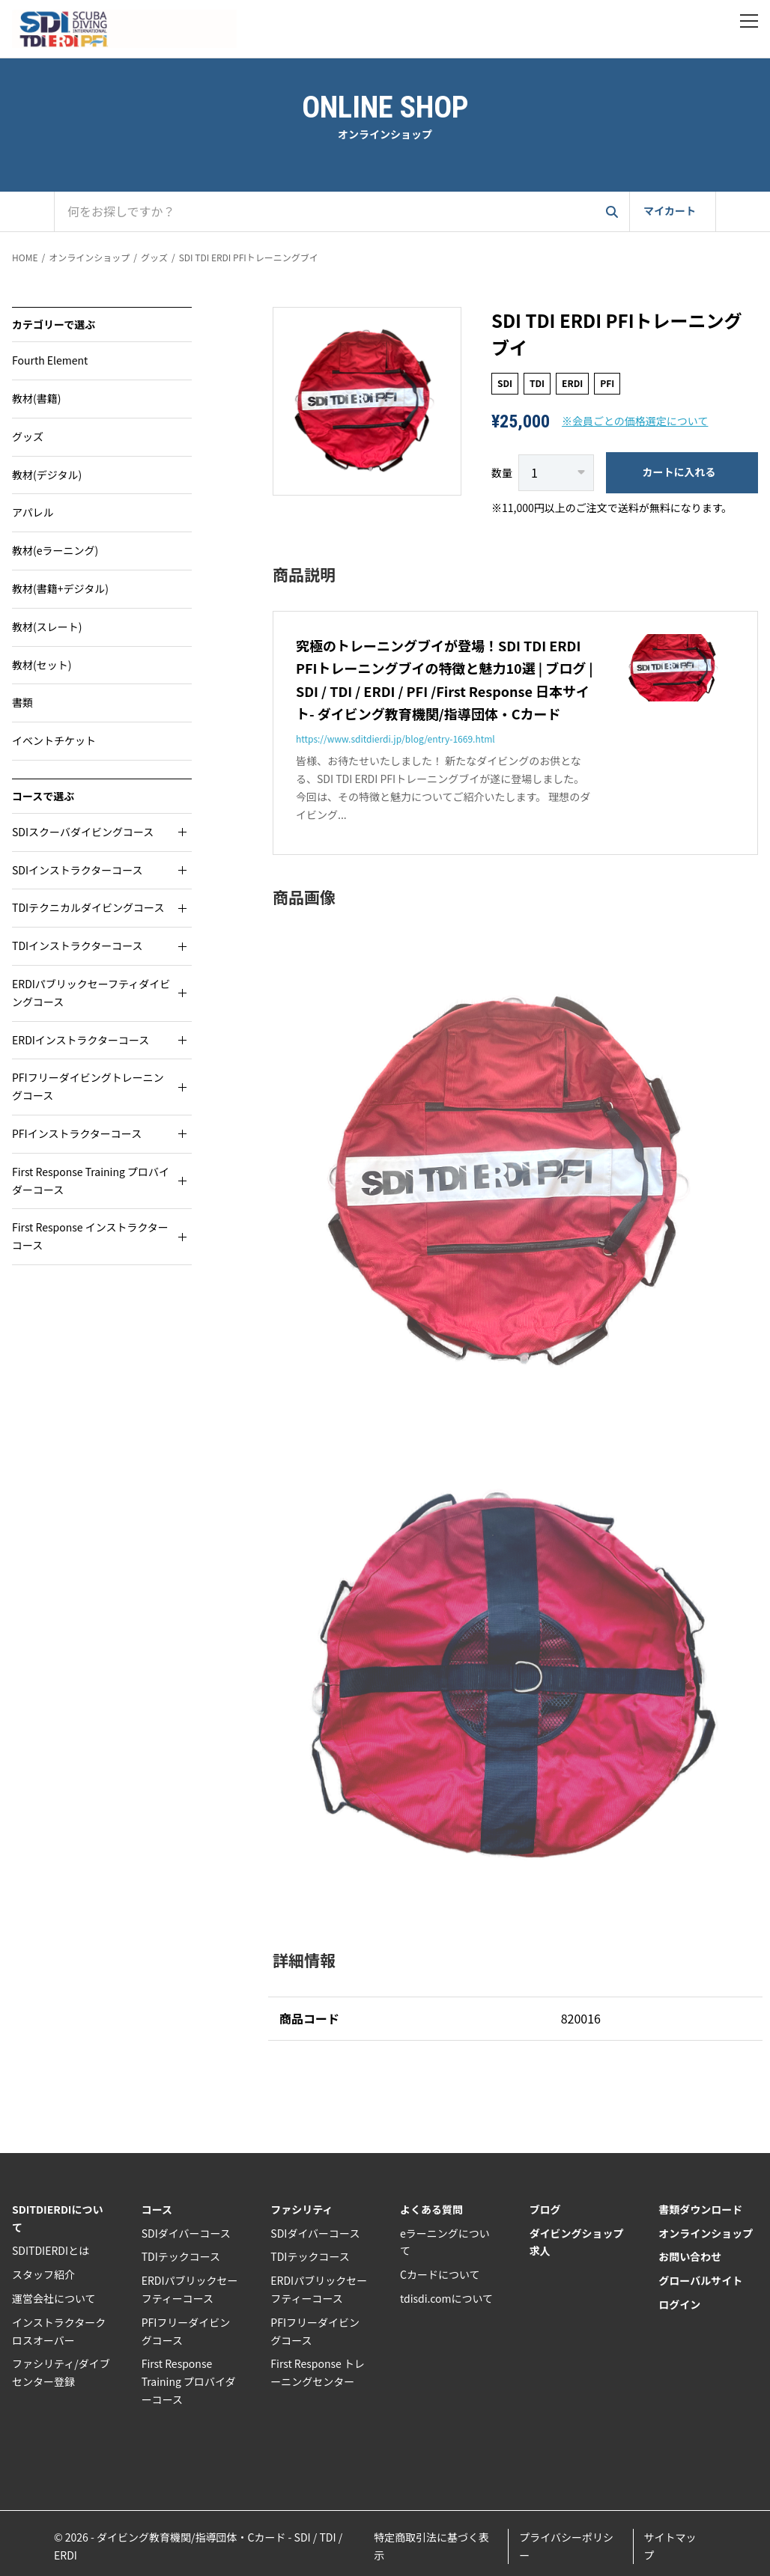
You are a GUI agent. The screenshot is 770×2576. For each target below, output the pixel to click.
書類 (22, 702)
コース (157, 2209)
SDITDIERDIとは (50, 2250)
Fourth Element (50, 360)
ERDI (572, 383)
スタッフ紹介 (43, 2274)
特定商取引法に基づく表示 (431, 2546)
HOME (24, 257)
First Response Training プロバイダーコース (189, 2381)
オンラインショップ (89, 257)
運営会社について (54, 2298)
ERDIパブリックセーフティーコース (190, 2289)
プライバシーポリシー (566, 2546)
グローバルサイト (700, 2280)
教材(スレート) (47, 626)
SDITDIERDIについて (57, 2218)
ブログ (545, 2209)
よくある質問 (431, 2209)
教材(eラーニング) (55, 550)
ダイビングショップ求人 (577, 2242)
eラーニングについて (445, 2242)
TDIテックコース (181, 2256)
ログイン (679, 2304)
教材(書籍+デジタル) (60, 588)
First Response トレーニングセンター (317, 2372)
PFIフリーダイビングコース (186, 2331)
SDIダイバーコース (186, 2233)
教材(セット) (41, 664)
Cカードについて (440, 2274)
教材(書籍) (36, 398)
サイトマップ (670, 2546)
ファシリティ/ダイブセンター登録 (61, 2372)
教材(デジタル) (47, 474)
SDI (504, 383)
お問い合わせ (689, 2256)
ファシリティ (301, 2209)
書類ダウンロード (700, 2209)
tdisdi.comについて (446, 2298)
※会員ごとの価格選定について (635, 420)
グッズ (154, 257)
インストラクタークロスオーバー (59, 2331)
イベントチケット (54, 740)
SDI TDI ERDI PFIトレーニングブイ (248, 257)
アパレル (33, 512)
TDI (537, 383)
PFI (607, 383)
